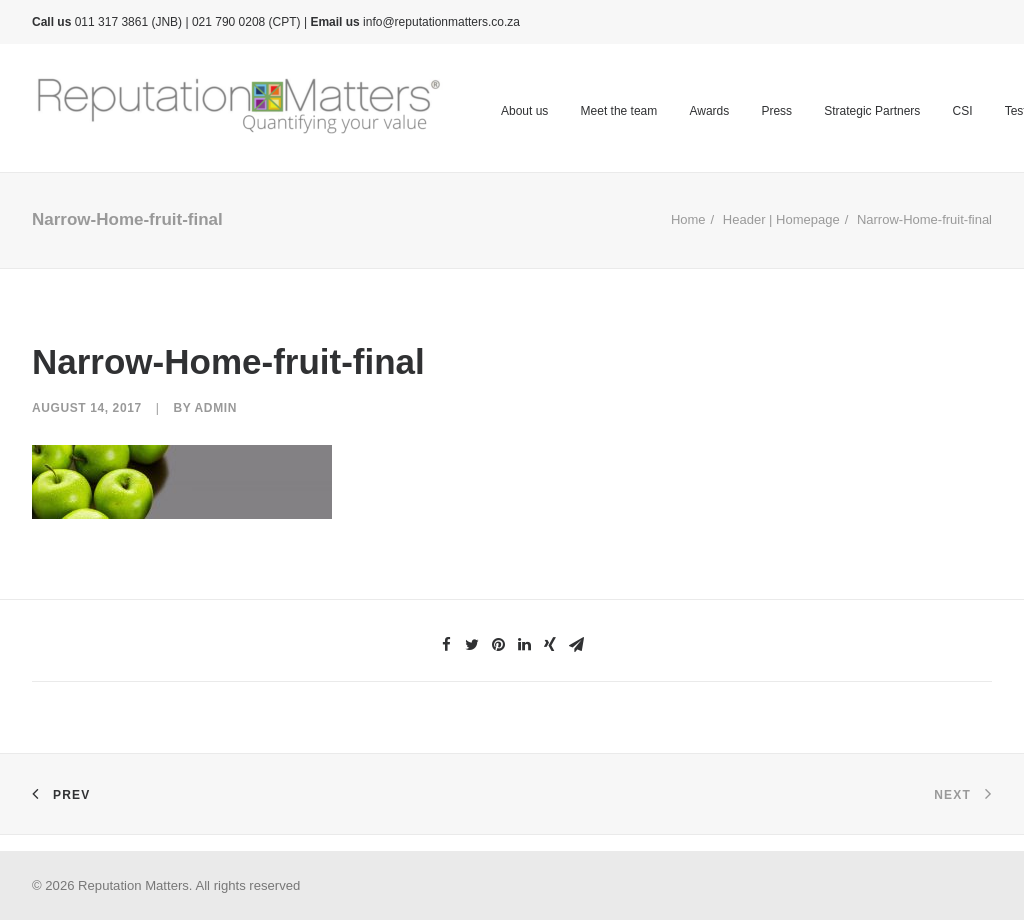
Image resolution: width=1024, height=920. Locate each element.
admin (216, 408)
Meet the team (619, 111)
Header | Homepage (781, 219)
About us (524, 111)
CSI (962, 111)
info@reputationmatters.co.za (441, 22)
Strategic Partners (872, 111)
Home (688, 219)
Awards (709, 111)
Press (776, 111)
